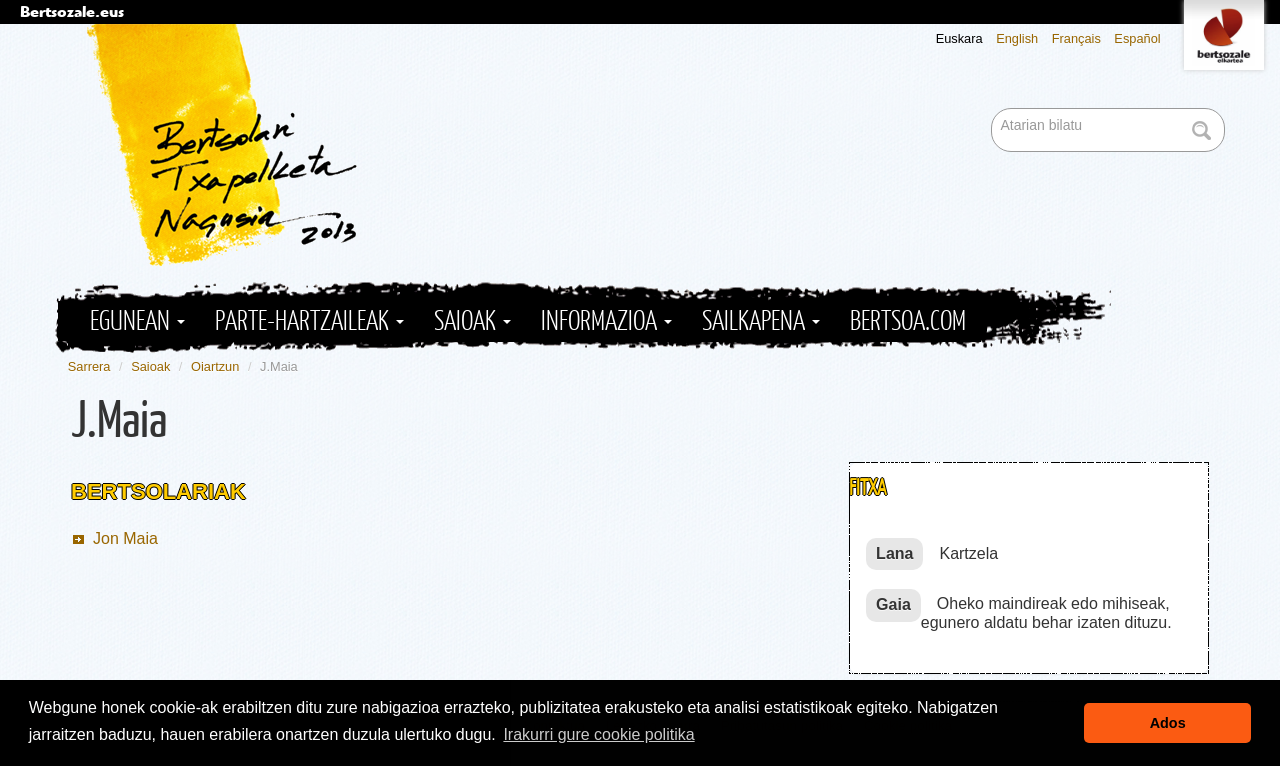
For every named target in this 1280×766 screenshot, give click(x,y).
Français (1076, 38)
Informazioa (606, 321)
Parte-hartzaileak (309, 321)
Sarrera (89, 366)
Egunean (137, 321)
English (1017, 38)
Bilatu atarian (993, 109)
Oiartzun (215, 366)
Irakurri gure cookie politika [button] (598, 734)
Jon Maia (125, 538)
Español (1137, 38)
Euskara (959, 38)
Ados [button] (1168, 723)
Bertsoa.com (908, 321)
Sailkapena (761, 321)
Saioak (472, 321)
